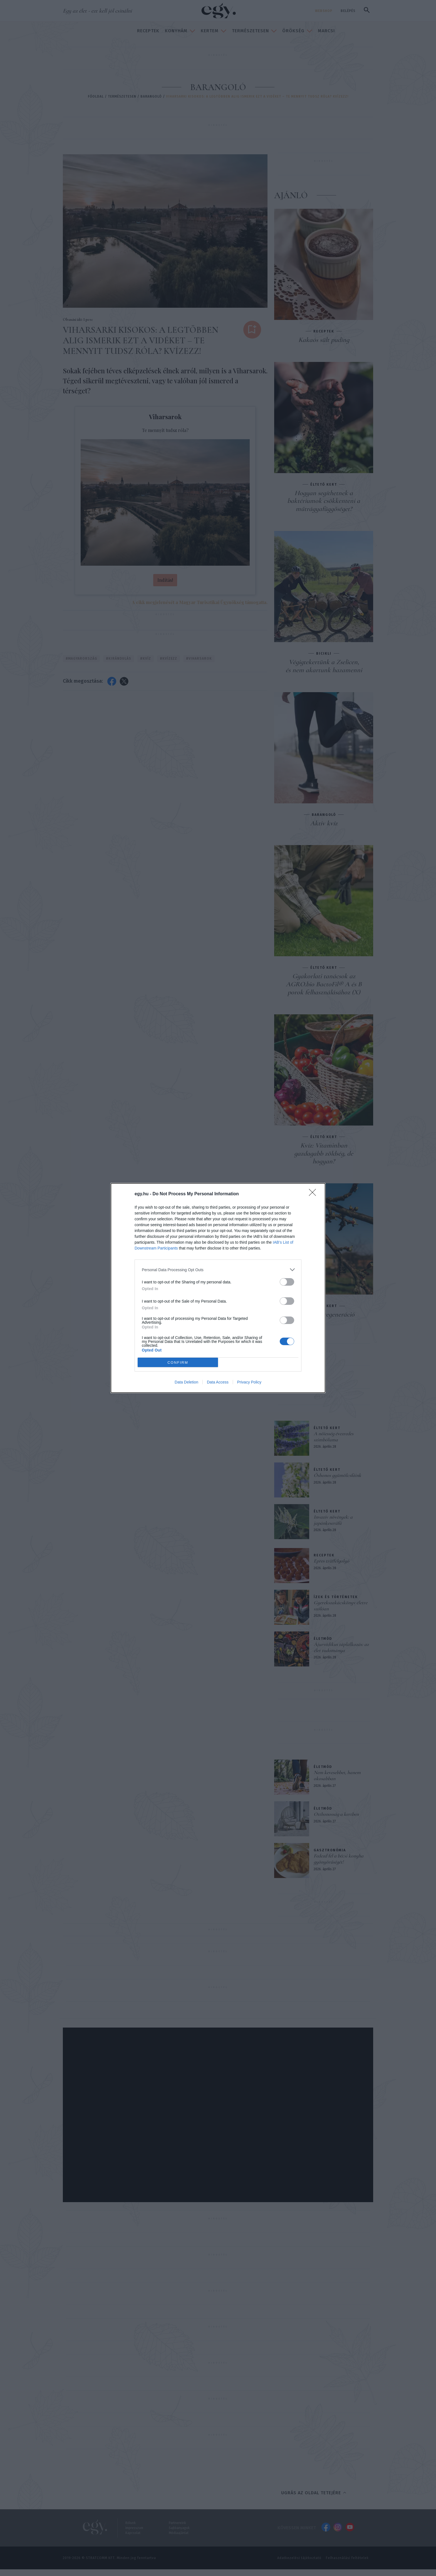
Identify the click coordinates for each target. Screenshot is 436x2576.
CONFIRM (177, 1362)
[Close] (314, 1194)
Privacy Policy (249, 1382)
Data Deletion (186, 1382)
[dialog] (218, 1288)
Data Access (218, 1382)
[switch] (287, 1282)
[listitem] (218, 1270)
